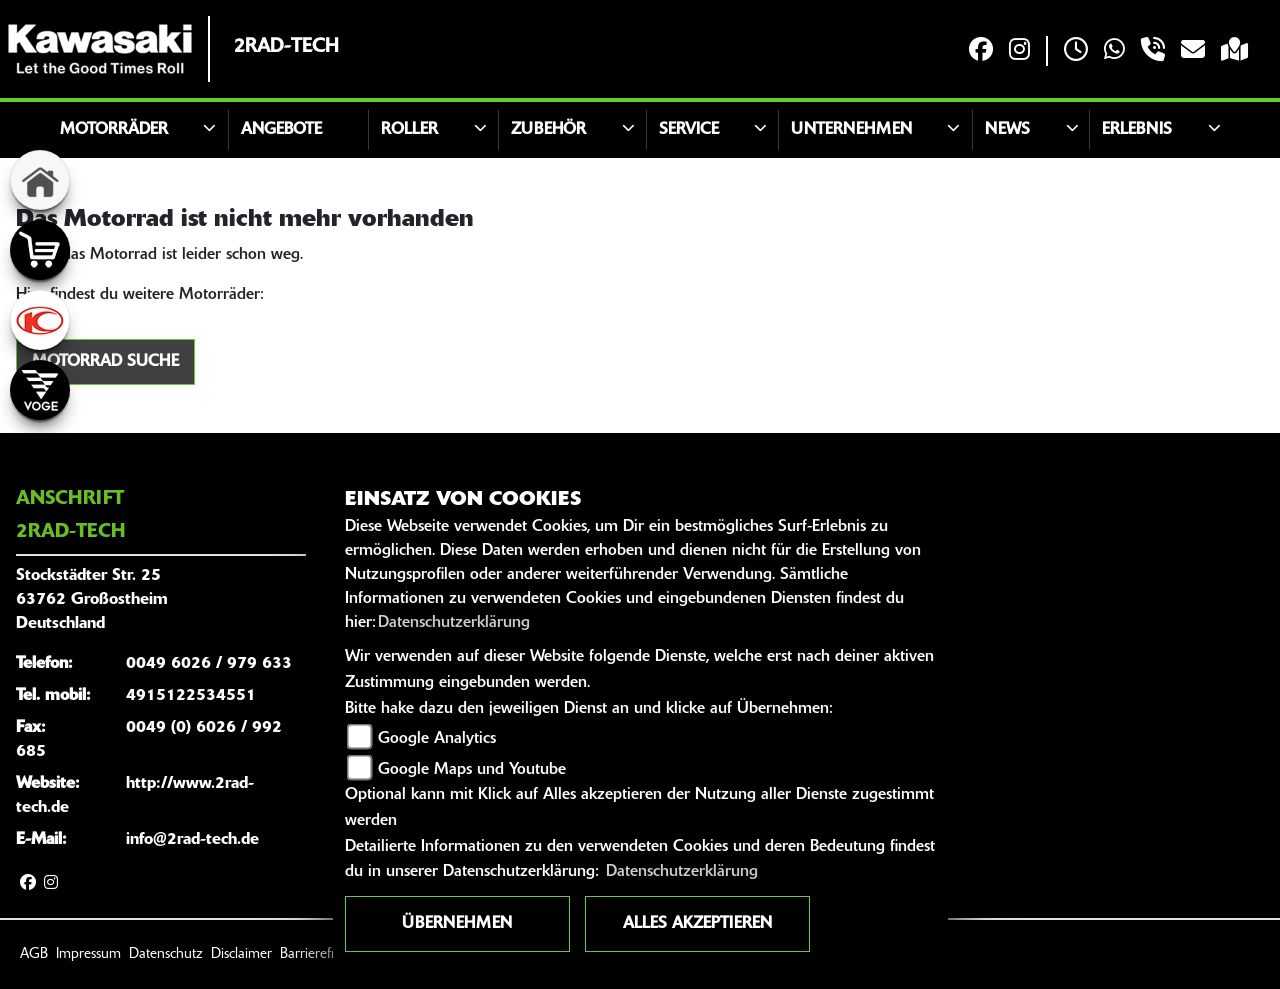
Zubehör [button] (548, 130)
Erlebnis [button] (1137, 130)
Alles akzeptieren (697, 924)
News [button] (1007, 130)
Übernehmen (457, 924)
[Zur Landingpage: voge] (40, 390)
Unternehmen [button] (851, 130)
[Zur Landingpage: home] (40, 180)
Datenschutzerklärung (454, 623)
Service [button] (689, 130)
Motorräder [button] (114, 130)
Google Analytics (437, 739)
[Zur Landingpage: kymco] (40, 320)
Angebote (281, 130)
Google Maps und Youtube (472, 770)
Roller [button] (409, 130)
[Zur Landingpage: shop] (40, 250)
